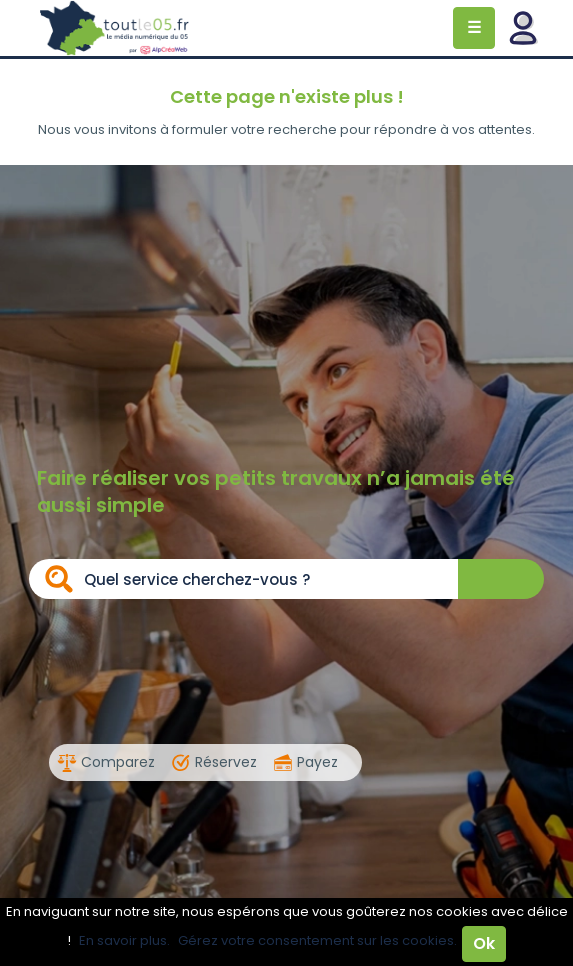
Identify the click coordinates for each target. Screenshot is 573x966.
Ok (484, 943)
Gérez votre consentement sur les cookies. (317, 940)
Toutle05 (115, 28)
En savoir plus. (124, 940)
